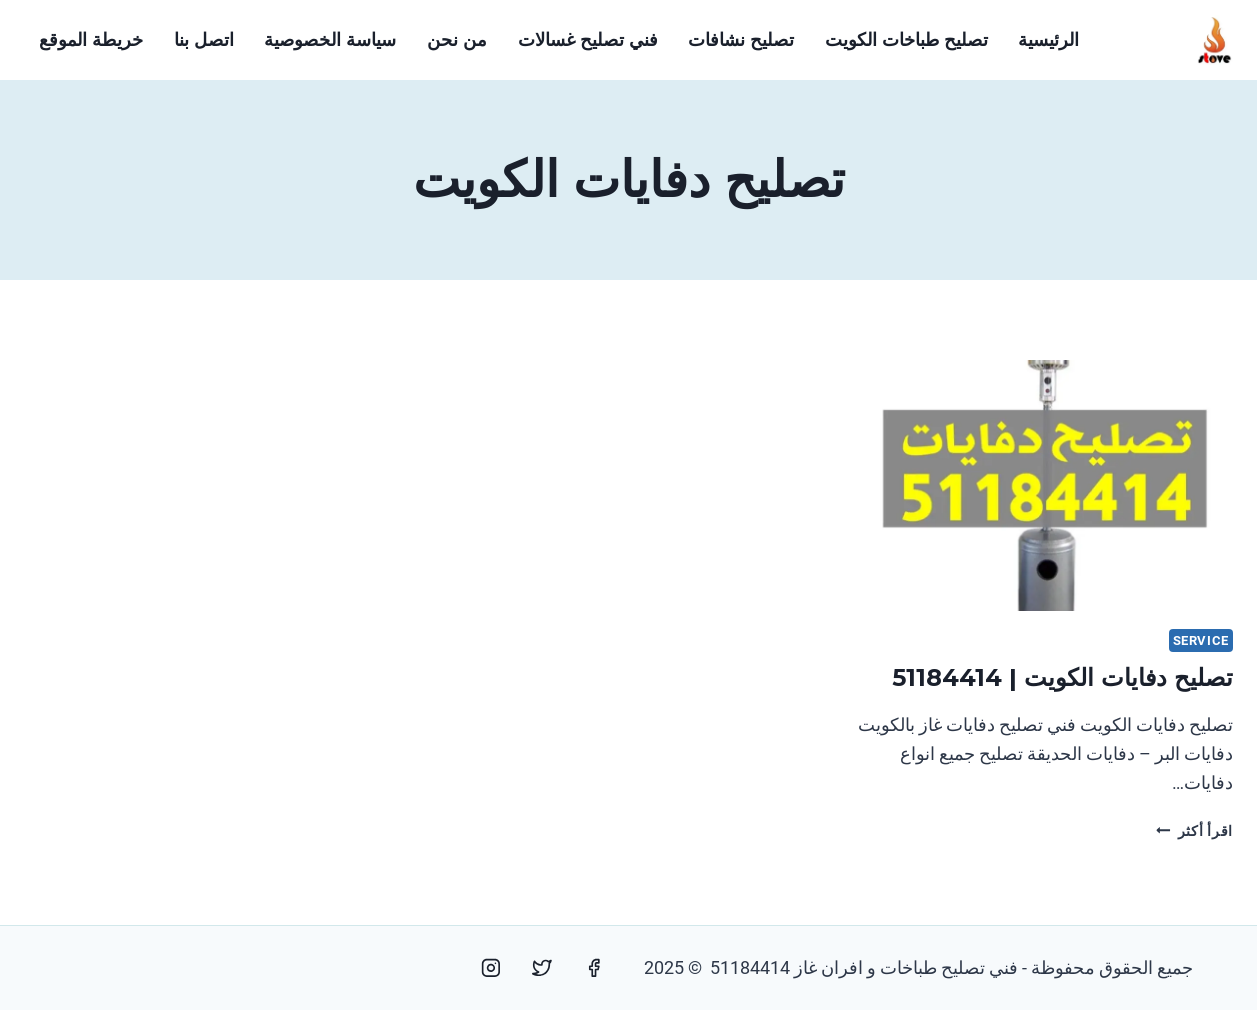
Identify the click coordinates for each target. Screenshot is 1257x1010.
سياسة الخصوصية (330, 40)
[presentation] (1045, 485)
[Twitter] (542, 968)
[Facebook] (594, 968)
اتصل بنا (204, 40)
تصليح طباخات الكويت (906, 40)
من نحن (457, 40)
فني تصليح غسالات (588, 40)
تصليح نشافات (741, 40)
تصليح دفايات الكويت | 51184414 (1062, 677)
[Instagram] (491, 968)
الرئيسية (1048, 40)
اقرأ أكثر (1194, 831)
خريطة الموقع (91, 40)
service (1201, 640)
